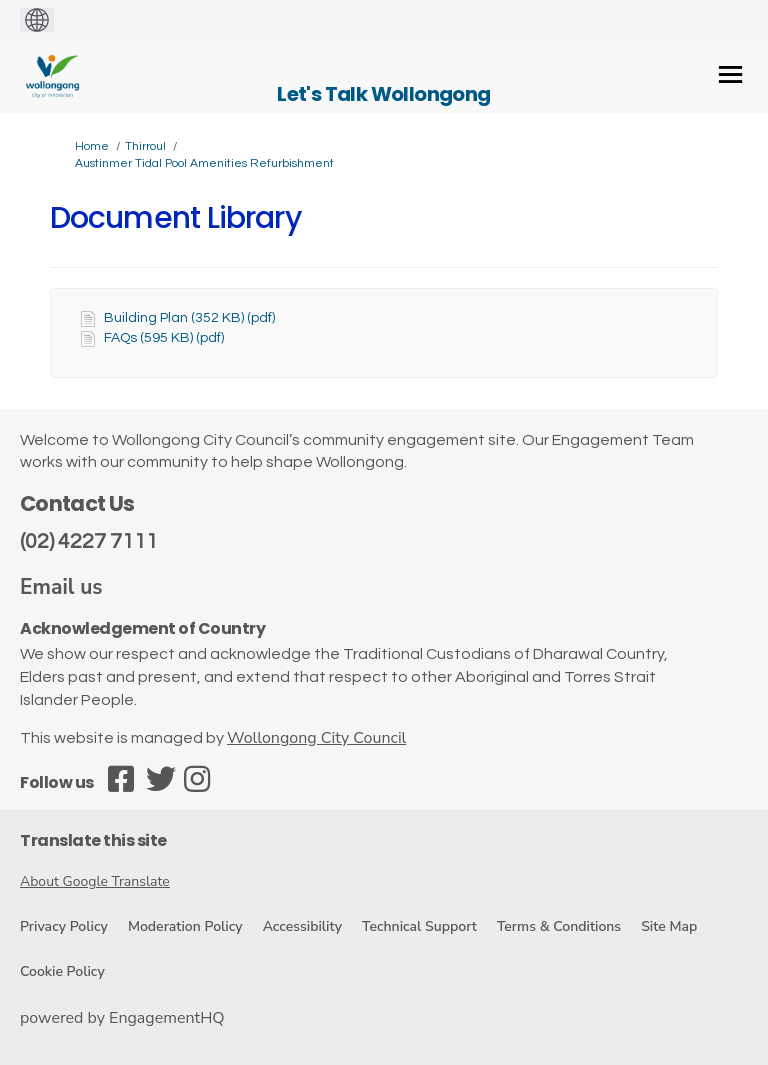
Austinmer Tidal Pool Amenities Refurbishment (204, 163)
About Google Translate (95, 881)
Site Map (669, 926)
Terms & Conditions (559, 926)
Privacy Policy (64, 926)
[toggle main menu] (730, 74)
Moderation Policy (185, 926)
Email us (61, 587)
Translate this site (93, 840)
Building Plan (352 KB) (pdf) (189, 318)
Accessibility (302, 926)
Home (92, 146)
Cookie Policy (62, 971)
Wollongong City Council (316, 738)
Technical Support (419, 926)
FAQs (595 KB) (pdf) (164, 338)
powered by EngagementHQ (122, 1018)
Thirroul (145, 146)
